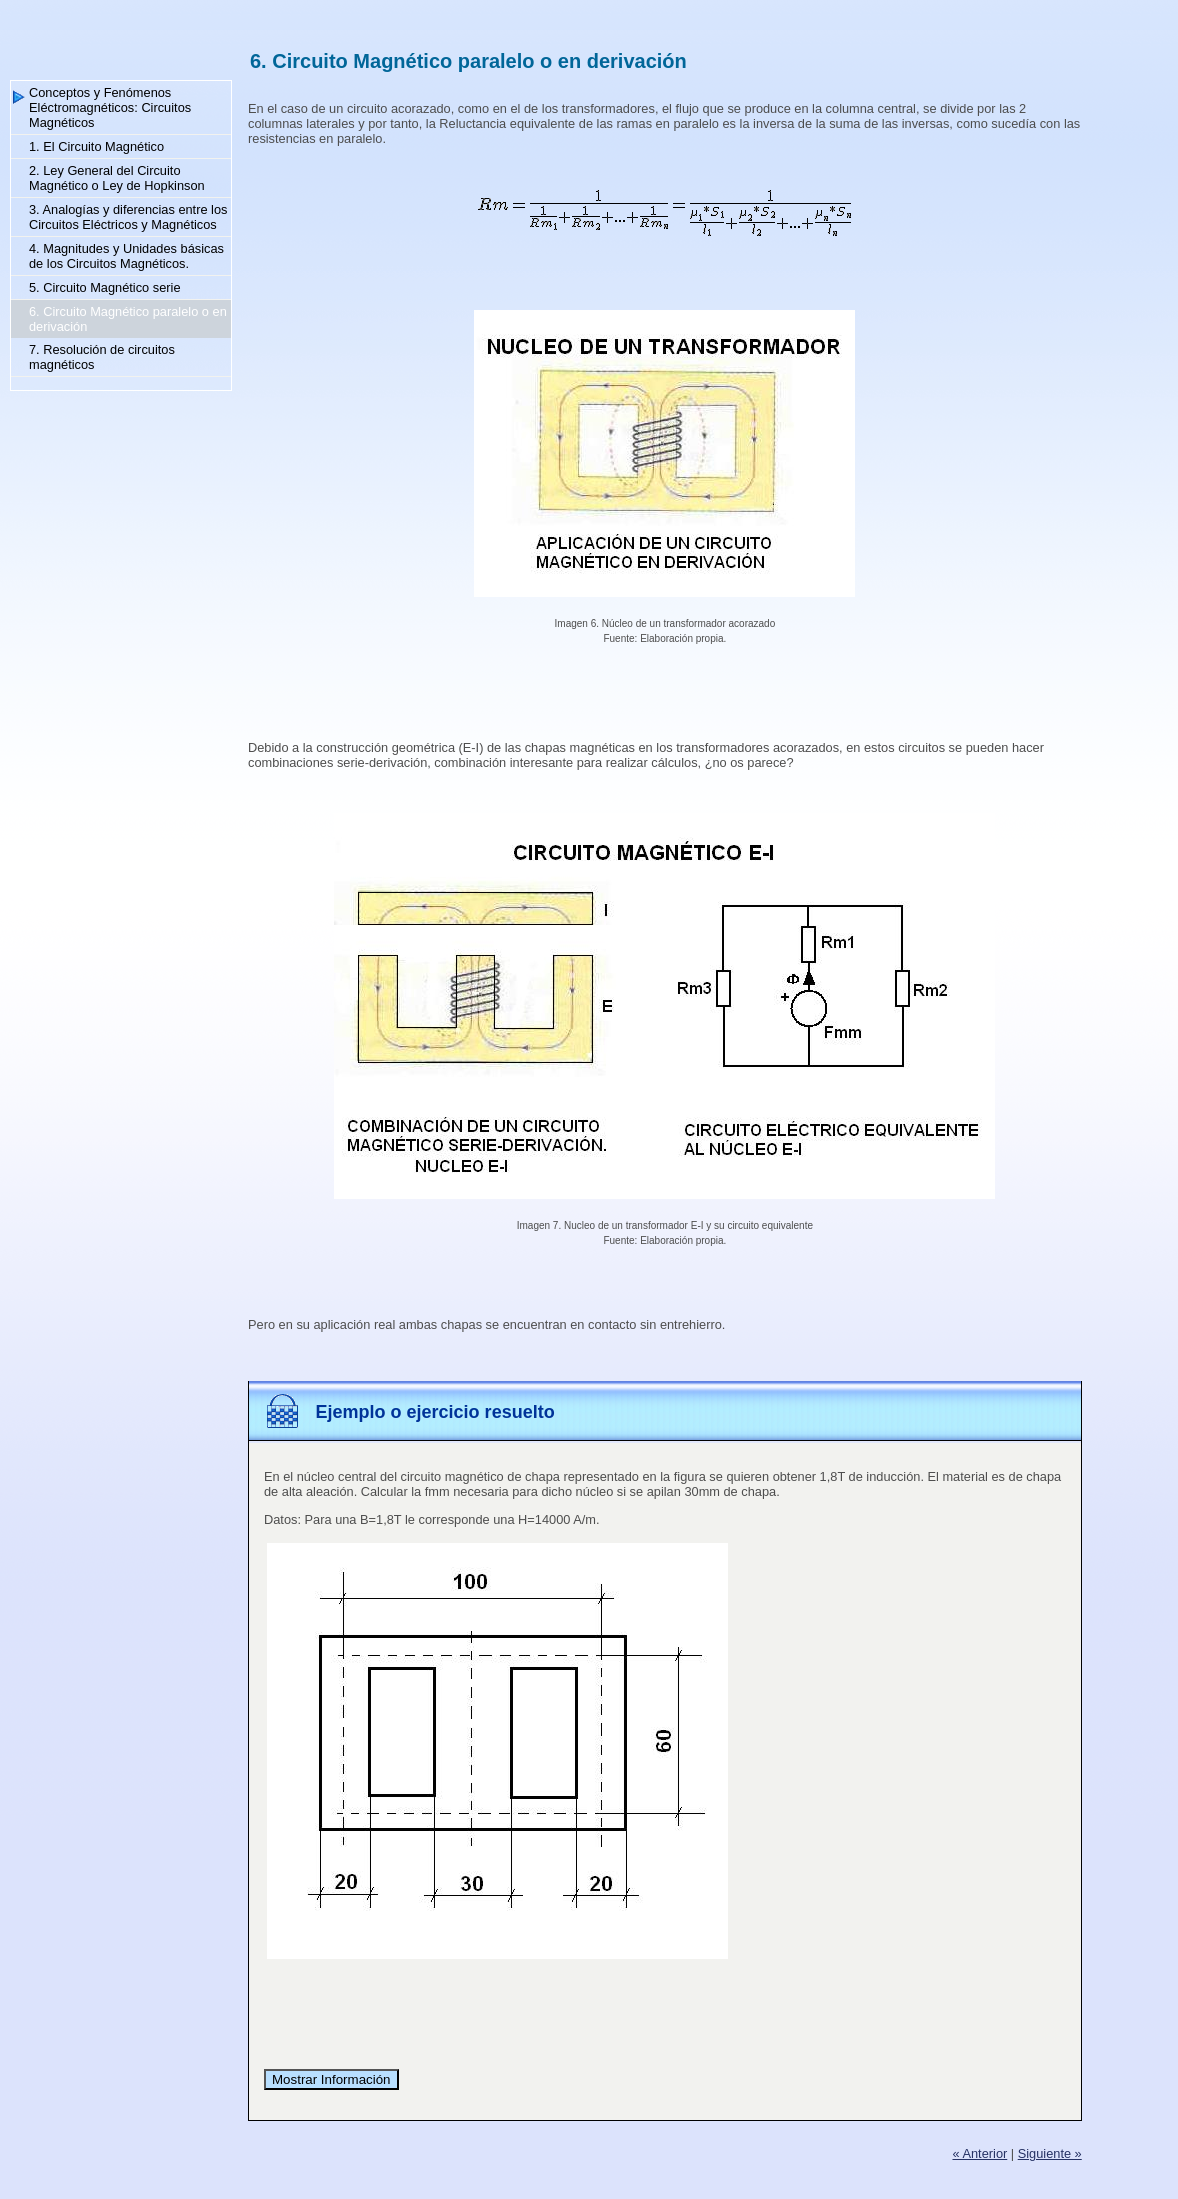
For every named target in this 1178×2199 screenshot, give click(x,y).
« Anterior (979, 2153)
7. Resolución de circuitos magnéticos (102, 357)
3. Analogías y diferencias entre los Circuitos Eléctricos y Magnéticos (128, 217)
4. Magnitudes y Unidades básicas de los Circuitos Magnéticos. (126, 256)
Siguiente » (1050, 2153)
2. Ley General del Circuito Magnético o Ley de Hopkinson (117, 178)
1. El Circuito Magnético (96, 146)
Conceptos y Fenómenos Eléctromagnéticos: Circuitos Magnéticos (110, 107)
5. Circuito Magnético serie (105, 287)
